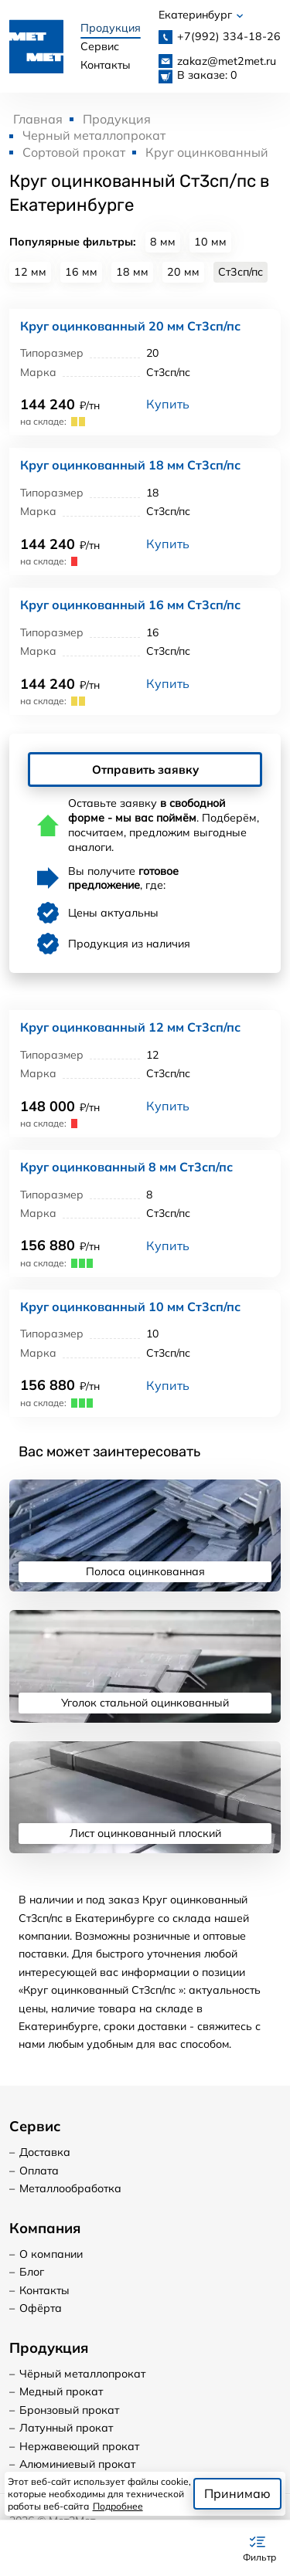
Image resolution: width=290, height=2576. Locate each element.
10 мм (210, 242)
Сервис (99, 46)
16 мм (81, 272)
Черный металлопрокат (93, 135)
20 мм (183, 272)
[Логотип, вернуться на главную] (36, 46)
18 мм (132, 272)
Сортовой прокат (73, 152)
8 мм (163, 242)
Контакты (105, 65)
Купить (167, 404)
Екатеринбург (201, 14)
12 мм (30, 272)
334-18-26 (229, 36)
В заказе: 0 (207, 75)
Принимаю (237, 2493)
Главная (38, 119)
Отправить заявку (145, 770)
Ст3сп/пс (240, 272)
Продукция (110, 28)
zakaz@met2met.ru (226, 61)
